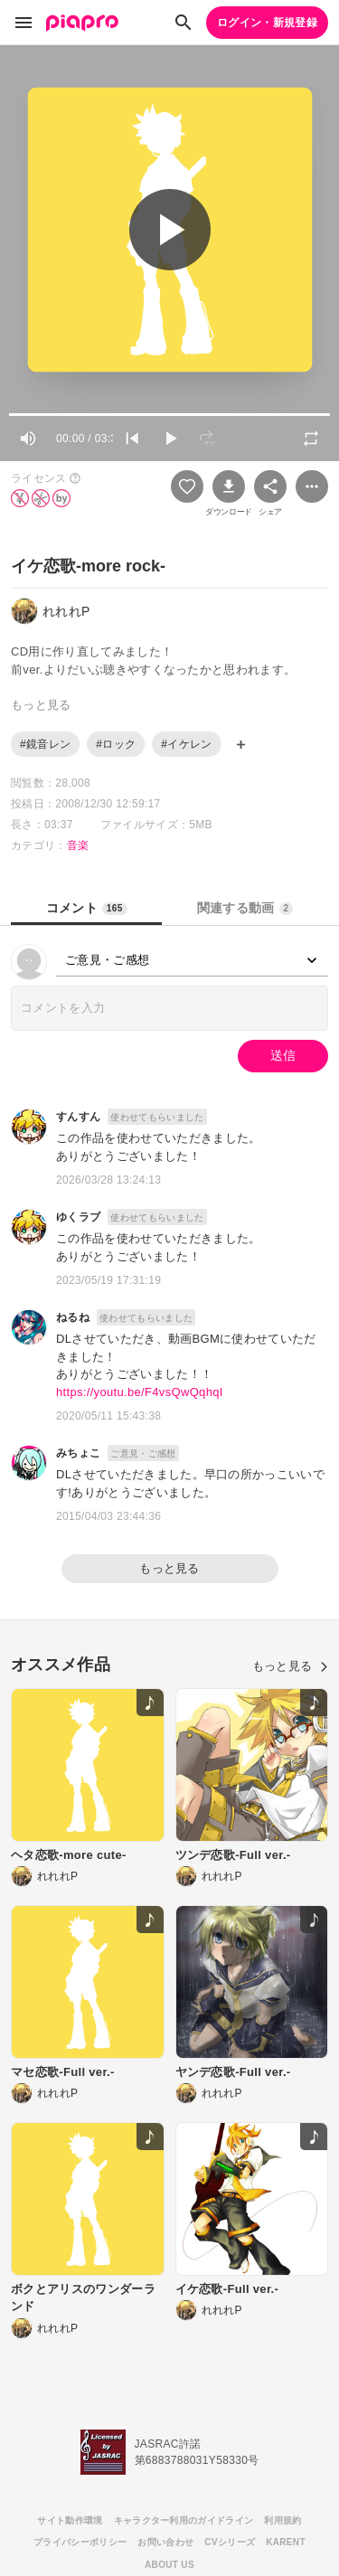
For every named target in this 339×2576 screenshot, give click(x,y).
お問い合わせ (165, 2542)
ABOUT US (169, 2565)
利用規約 (282, 2520)
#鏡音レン (45, 744)
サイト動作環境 (69, 2520)
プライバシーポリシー (80, 2542)
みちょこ (78, 1453)
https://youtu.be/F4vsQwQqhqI (139, 1392)
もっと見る (169, 1568)
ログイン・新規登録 (267, 22)
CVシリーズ (229, 2542)
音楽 (78, 845)
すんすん (78, 1116)
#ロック (116, 744)
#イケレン (186, 744)
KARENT (286, 2542)
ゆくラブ (78, 1217)
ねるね (72, 1317)
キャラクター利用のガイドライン (184, 2520)
